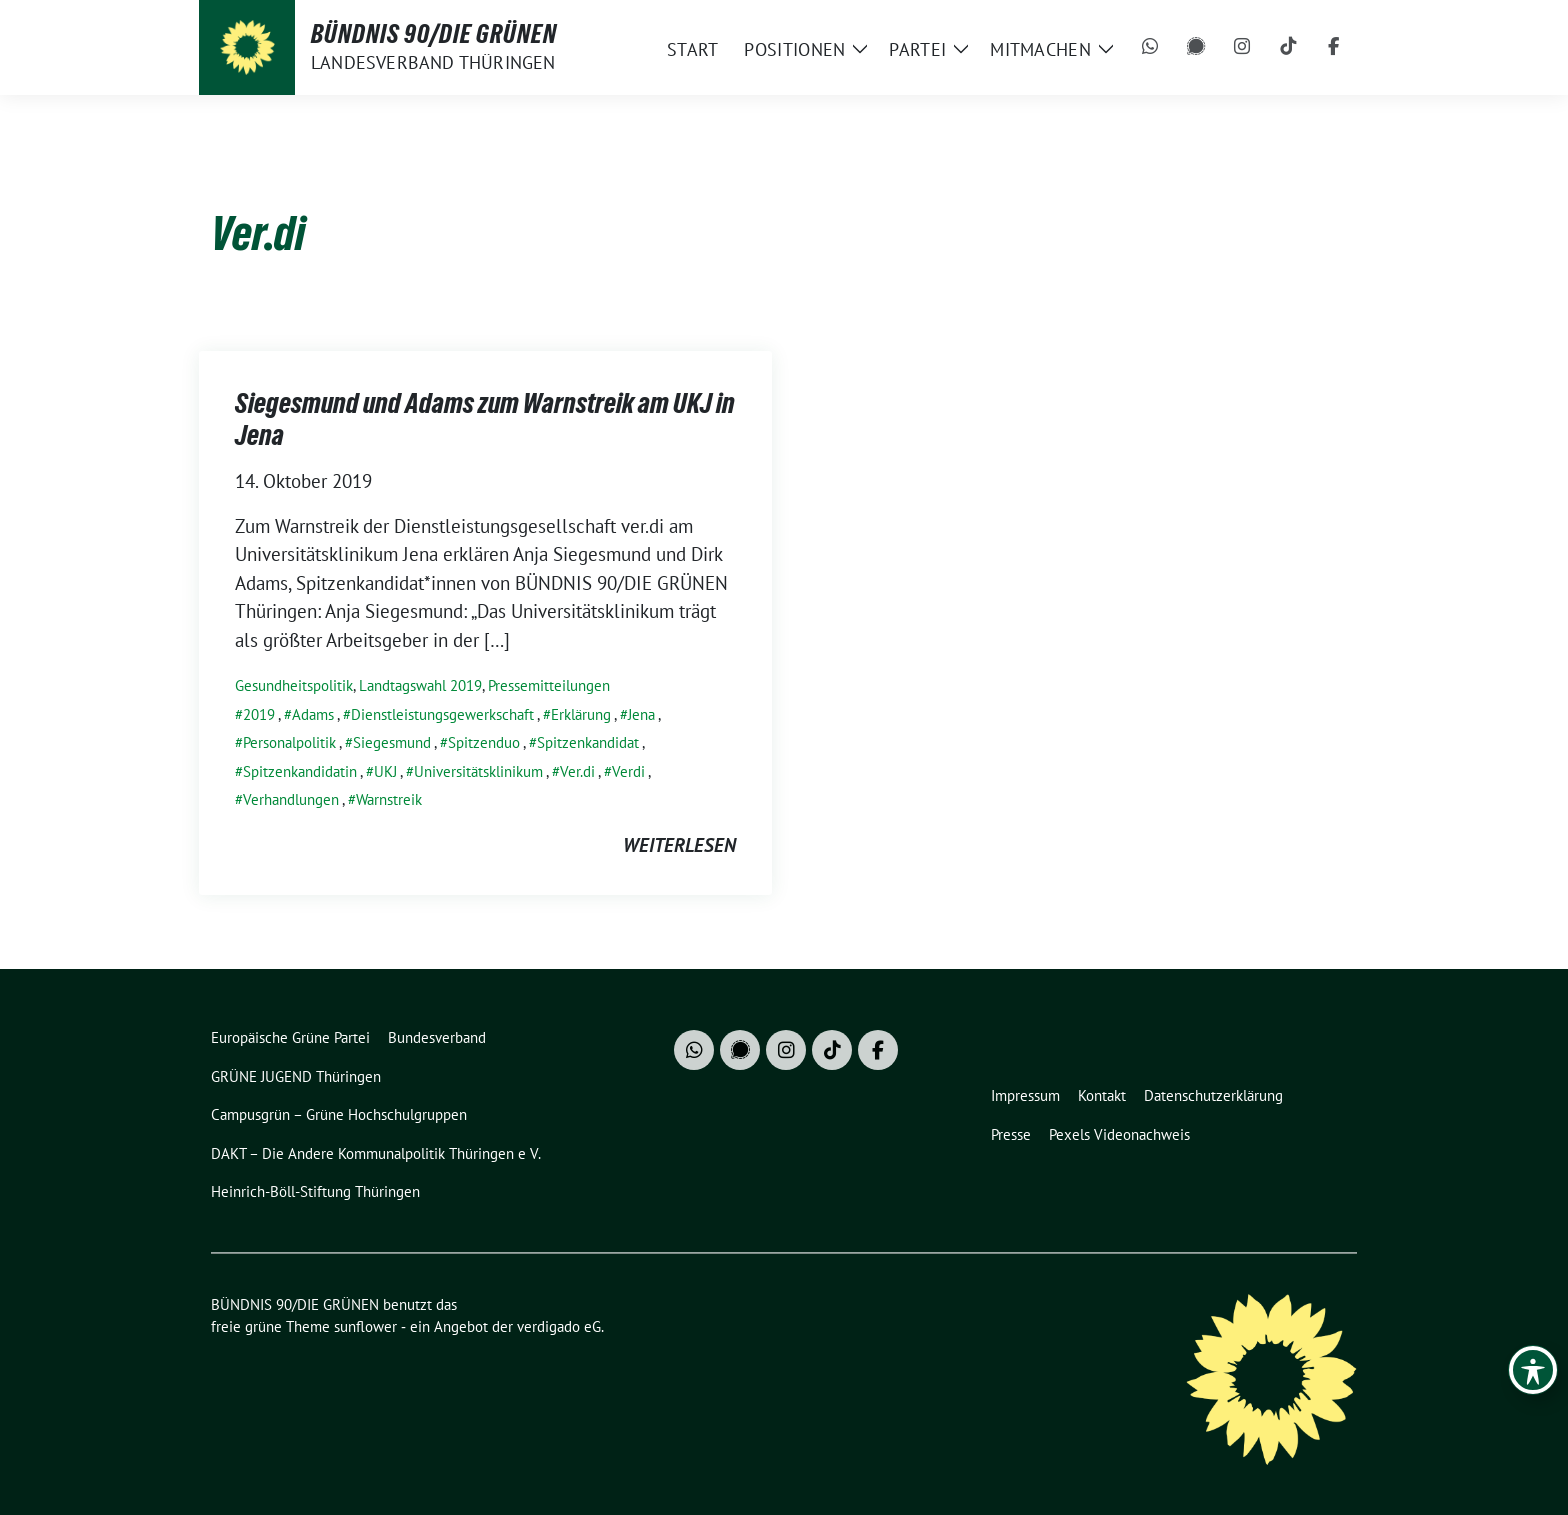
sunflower (365, 1326)
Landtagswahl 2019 (420, 685)
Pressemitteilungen (549, 685)
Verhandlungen (291, 799)
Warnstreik (389, 799)
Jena (641, 714)
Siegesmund (392, 742)
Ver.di (577, 771)
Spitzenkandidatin (300, 771)
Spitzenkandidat (588, 742)
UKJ (385, 771)
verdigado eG (559, 1326)
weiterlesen (679, 845)
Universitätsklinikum (478, 771)
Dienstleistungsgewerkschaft (442, 714)
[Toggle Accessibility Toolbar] (1533, 1370)
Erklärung (581, 714)
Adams (313, 714)
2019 (259, 714)
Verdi (628, 771)
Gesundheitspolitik (294, 685)
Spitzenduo (484, 742)
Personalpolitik (289, 742)
